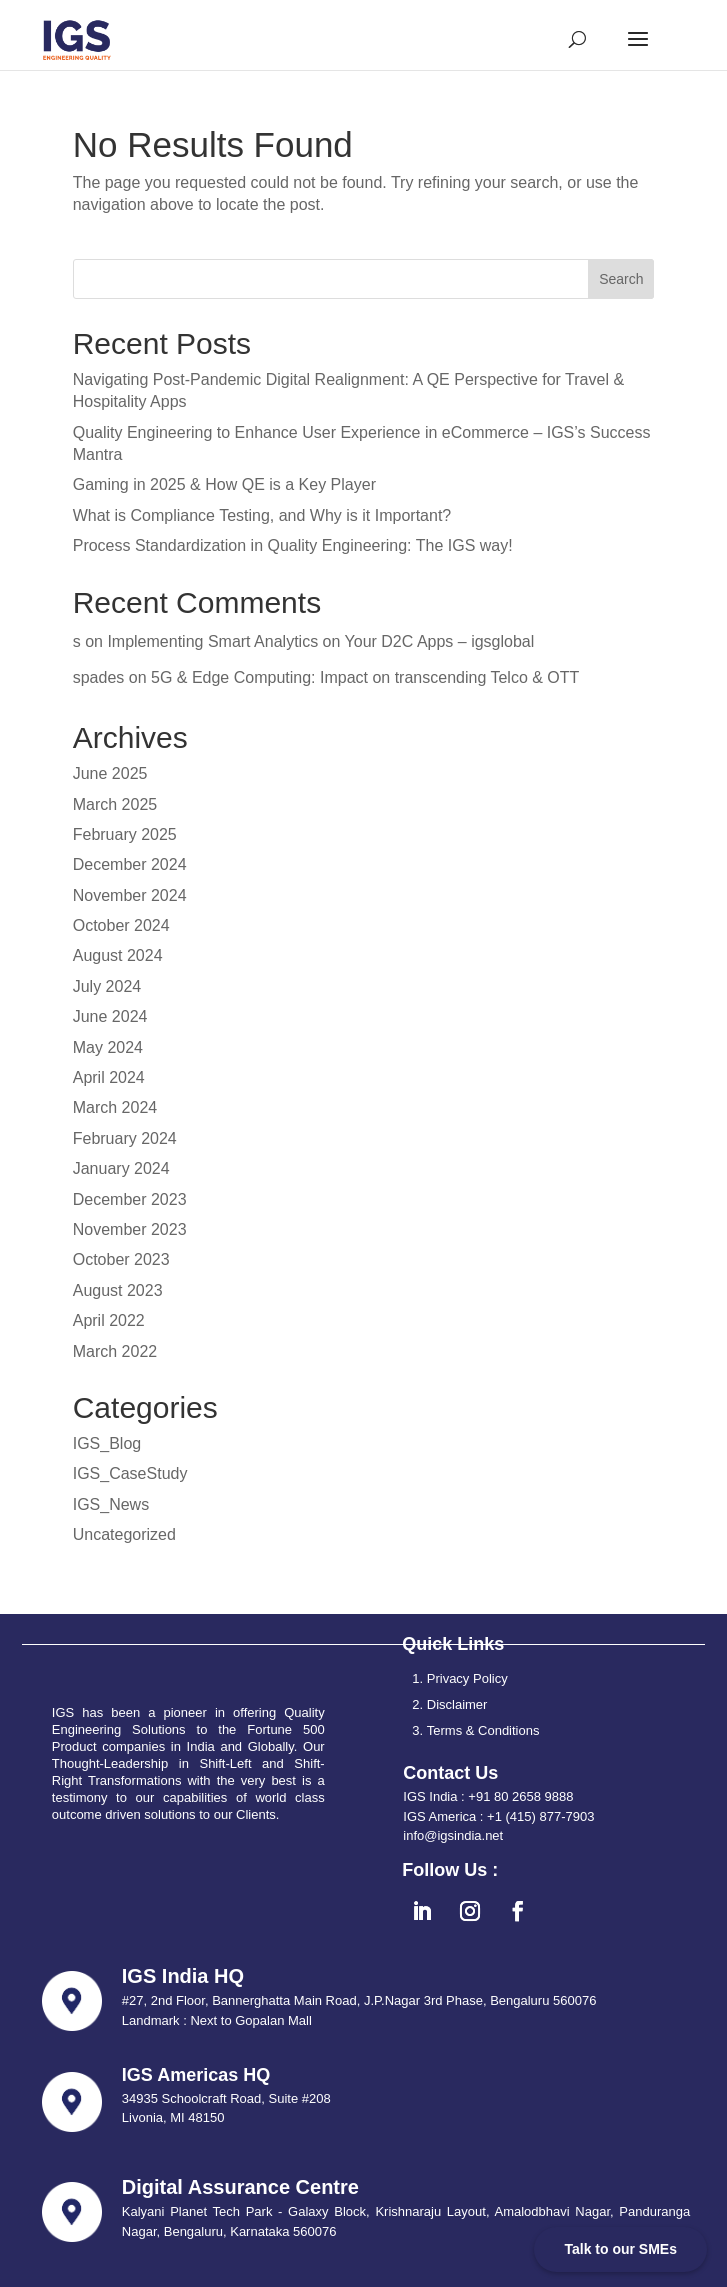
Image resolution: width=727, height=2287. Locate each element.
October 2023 (121, 1259)
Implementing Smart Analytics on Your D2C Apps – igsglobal (320, 641)
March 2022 (115, 1351)
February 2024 (125, 1138)
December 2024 (130, 864)
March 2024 (115, 1107)
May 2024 (108, 1047)
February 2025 (125, 834)
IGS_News (111, 1504)
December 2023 (130, 1199)
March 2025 (115, 804)
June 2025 (110, 773)
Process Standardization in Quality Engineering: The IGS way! (293, 545)
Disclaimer (457, 1704)
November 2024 (130, 895)
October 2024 (121, 925)
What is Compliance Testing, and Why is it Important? (262, 515)
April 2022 (109, 1320)
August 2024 (118, 955)
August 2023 (118, 1290)
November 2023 (130, 1229)
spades (99, 677)
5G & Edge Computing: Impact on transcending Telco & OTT (365, 677)
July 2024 (107, 986)
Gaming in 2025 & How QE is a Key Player (224, 484)
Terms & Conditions (483, 1730)
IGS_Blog (107, 1443)
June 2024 (110, 1016)
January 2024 (121, 1168)
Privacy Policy (467, 1678)
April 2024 (109, 1077)
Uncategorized (124, 1534)
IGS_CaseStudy (130, 1473)
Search (621, 279)
